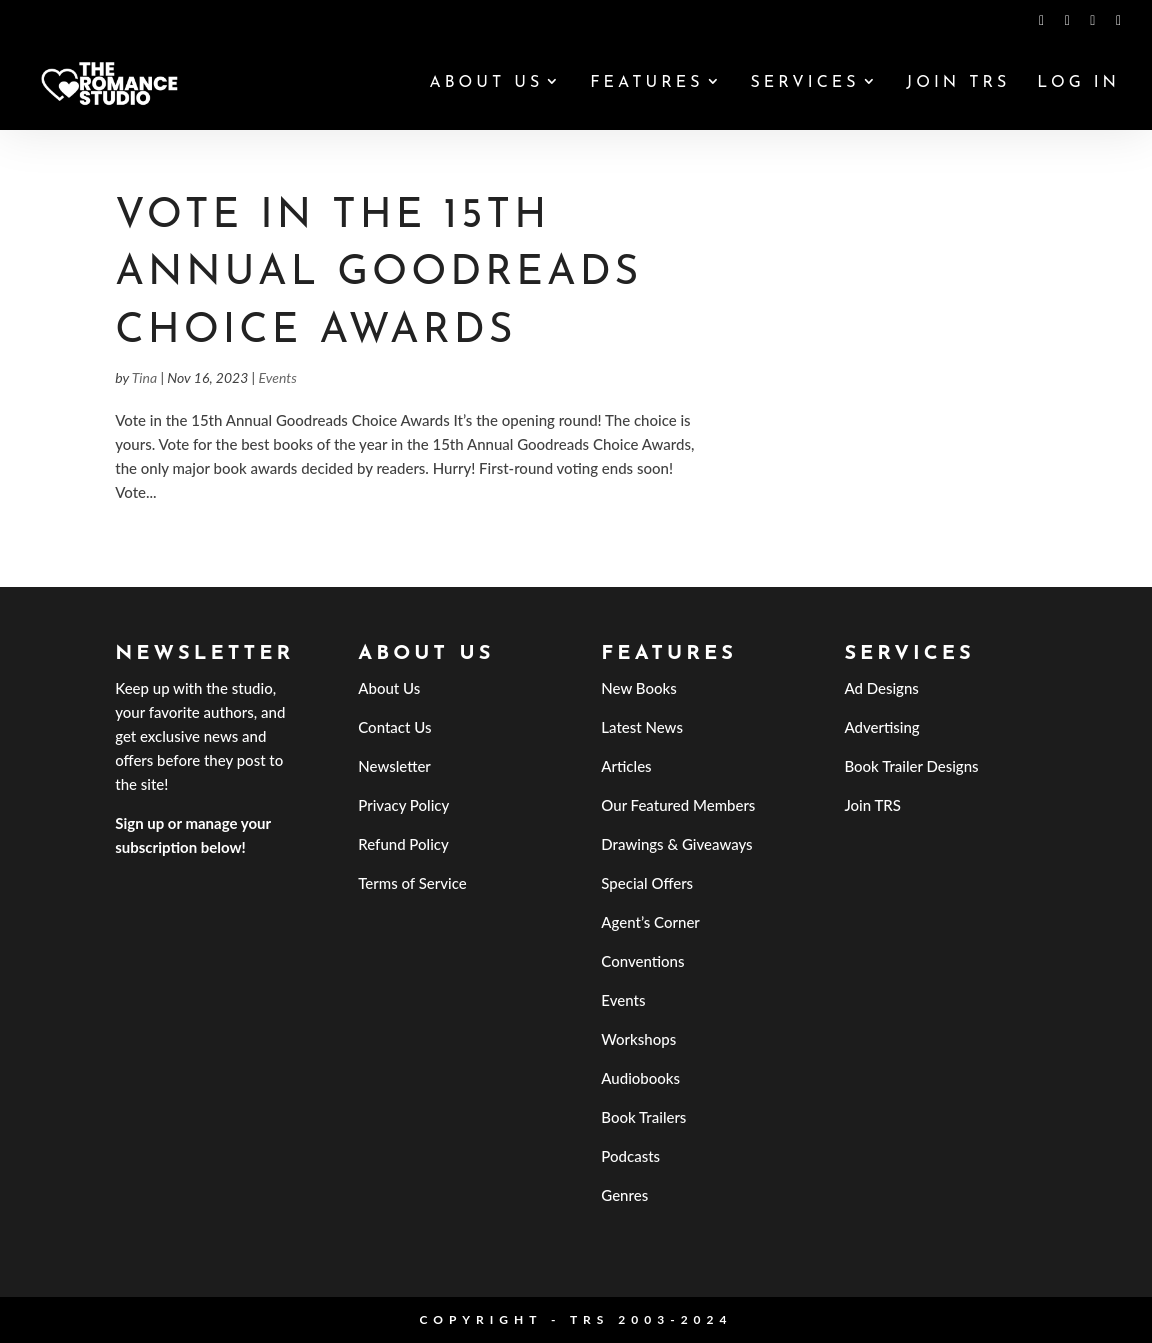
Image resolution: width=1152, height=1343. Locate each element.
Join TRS (958, 83)
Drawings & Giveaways (676, 844)
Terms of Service (412, 883)
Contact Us (394, 727)
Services (804, 83)
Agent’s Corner (650, 922)
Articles (626, 766)
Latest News (642, 727)
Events (277, 377)
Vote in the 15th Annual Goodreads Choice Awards (378, 274)
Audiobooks (640, 1078)
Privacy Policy (403, 805)
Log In (1078, 83)
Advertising (881, 727)
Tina (144, 377)
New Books (638, 688)
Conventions (642, 961)
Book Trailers (643, 1117)
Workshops (638, 1039)
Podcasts (630, 1156)
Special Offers (647, 883)
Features (646, 83)
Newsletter (394, 766)
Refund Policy (403, 844)
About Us (486, 83)
